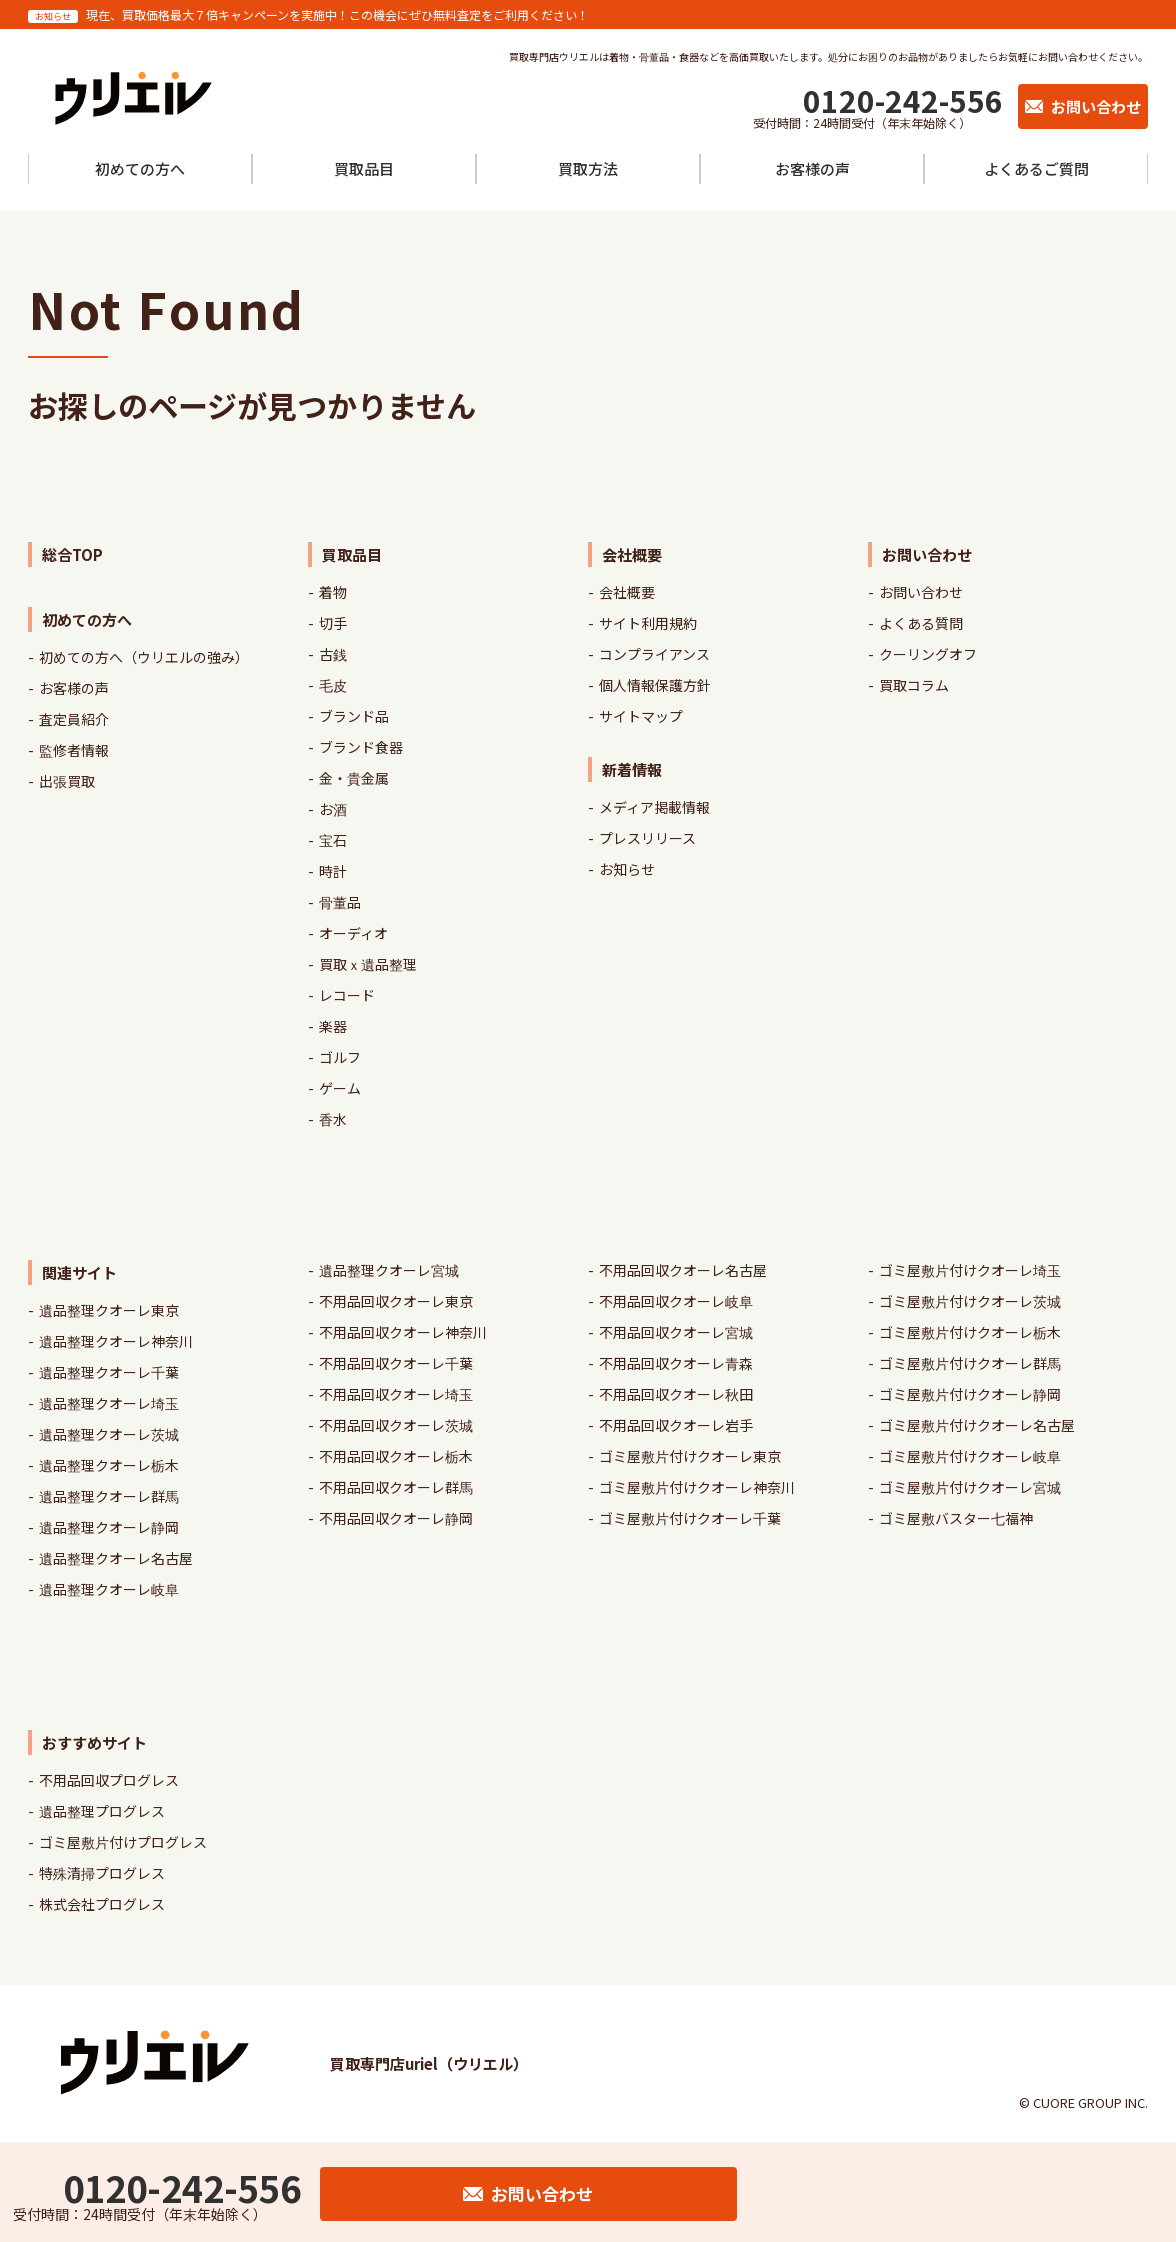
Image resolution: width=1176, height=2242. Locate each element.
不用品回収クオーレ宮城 (676, 1332)
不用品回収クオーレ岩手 (676, 1425)
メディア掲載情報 (654, 807)
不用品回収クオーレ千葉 (396, 1363)
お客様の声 (74, 688)
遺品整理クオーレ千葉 (109, 1372)
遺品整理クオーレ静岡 (109, 1527)
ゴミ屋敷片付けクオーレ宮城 (970, 1487)
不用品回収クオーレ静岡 (396, 1518)
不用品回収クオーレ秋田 (676, 1394)
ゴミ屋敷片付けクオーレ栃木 (970, 1332)
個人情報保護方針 (655, 685)
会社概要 (627, 592)
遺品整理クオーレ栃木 (109, 1465)
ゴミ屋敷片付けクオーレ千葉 (690, 1518)
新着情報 (632, 769)
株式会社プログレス (102, 1904)
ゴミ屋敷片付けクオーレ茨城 (970, 1301)
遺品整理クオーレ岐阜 (109, 1589)
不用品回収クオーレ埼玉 (396, 1394)
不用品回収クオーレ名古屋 (683, 1270)
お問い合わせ (921, 592)
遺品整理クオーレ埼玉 (109, 1403)
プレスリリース (647, 838)
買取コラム (914, 685)
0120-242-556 (903, 100)
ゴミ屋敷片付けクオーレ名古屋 (977, 1425)
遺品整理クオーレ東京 (109, 1310)
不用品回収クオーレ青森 (676, 1363)
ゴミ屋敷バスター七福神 (956, 1518)
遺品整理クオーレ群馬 (109, 1496)
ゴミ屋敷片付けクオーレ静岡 (970, 1394)
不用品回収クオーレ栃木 (396, 1456)
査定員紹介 (74, 719)
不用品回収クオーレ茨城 (396, 1425)
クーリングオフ (928, 654)
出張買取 (67, 781)
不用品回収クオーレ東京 (396, 1301)
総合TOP (72, 554)
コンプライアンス (654, 654)
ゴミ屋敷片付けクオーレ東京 (690, 1456)
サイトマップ (641, 716)
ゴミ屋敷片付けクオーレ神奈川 (697, 1487)
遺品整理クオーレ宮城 (389, 1270)
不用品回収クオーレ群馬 (396, 1487)
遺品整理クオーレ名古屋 (116, 1558)
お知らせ (627, 869)
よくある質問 (921, 623)
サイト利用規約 (648, 623)
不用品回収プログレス (109, 1780)
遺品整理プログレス (102, 1811)
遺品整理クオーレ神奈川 (116, 1341)
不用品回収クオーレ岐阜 (676, 1301)
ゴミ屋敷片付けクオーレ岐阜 (970, 1456)
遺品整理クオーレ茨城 (109, 1434)
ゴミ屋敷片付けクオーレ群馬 (970, 1363)
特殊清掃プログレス (102, 1873)
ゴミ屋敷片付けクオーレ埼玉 (970, 1270)
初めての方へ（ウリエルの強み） (144, 657)
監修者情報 (74, 750)
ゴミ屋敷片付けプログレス (123, 1842)
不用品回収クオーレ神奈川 (403, 1332)
